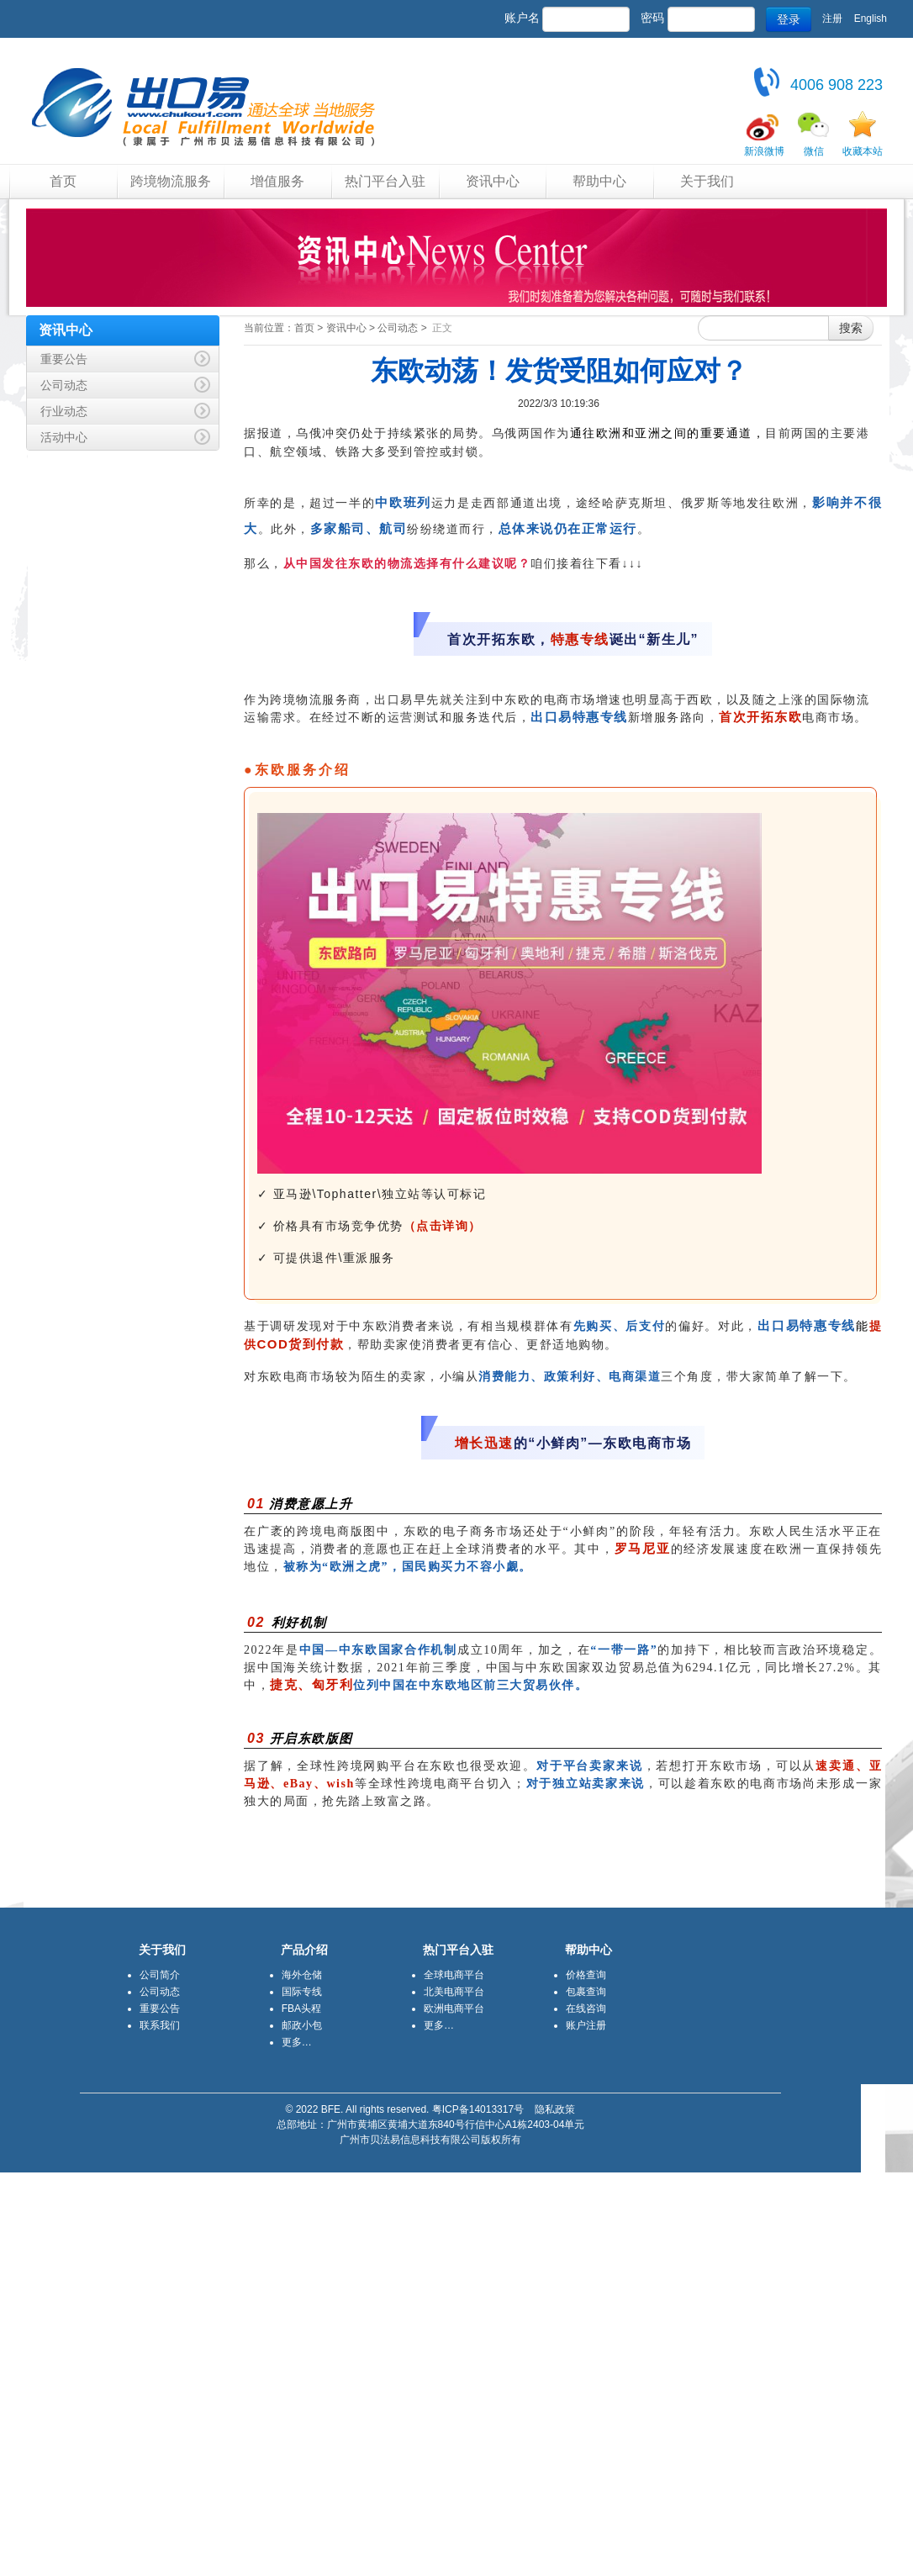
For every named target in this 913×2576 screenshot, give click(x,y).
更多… (297, 2042)
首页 (63, 181)
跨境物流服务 (170, 181)
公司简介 (160, 1975)
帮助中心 (599, 181)
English (870, 18)
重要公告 (160, 2008)
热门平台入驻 (385, 181)
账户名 (522, 17)
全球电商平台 (454, 1975)
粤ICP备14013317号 (478, 2109)
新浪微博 (764, 151)
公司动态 (397, 328)
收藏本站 (862, 151)
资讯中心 (493, 181)
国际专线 (302, 1992)
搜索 (851, 328)
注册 (832, 18)
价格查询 (586, 1975)
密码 (652, 17)
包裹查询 (586, 1992)
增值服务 (277, 181)
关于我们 (707, 181)
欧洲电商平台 (454, 2008)
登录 (788, 19)
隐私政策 (555, 2109)
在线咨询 (586, 2008)
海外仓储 (302, 1975)
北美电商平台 (454, 1992)
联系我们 (160, 2025)
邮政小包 (302, 2025)
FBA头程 (301, 2008)
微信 (814, 151)
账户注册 (586, 2025)
